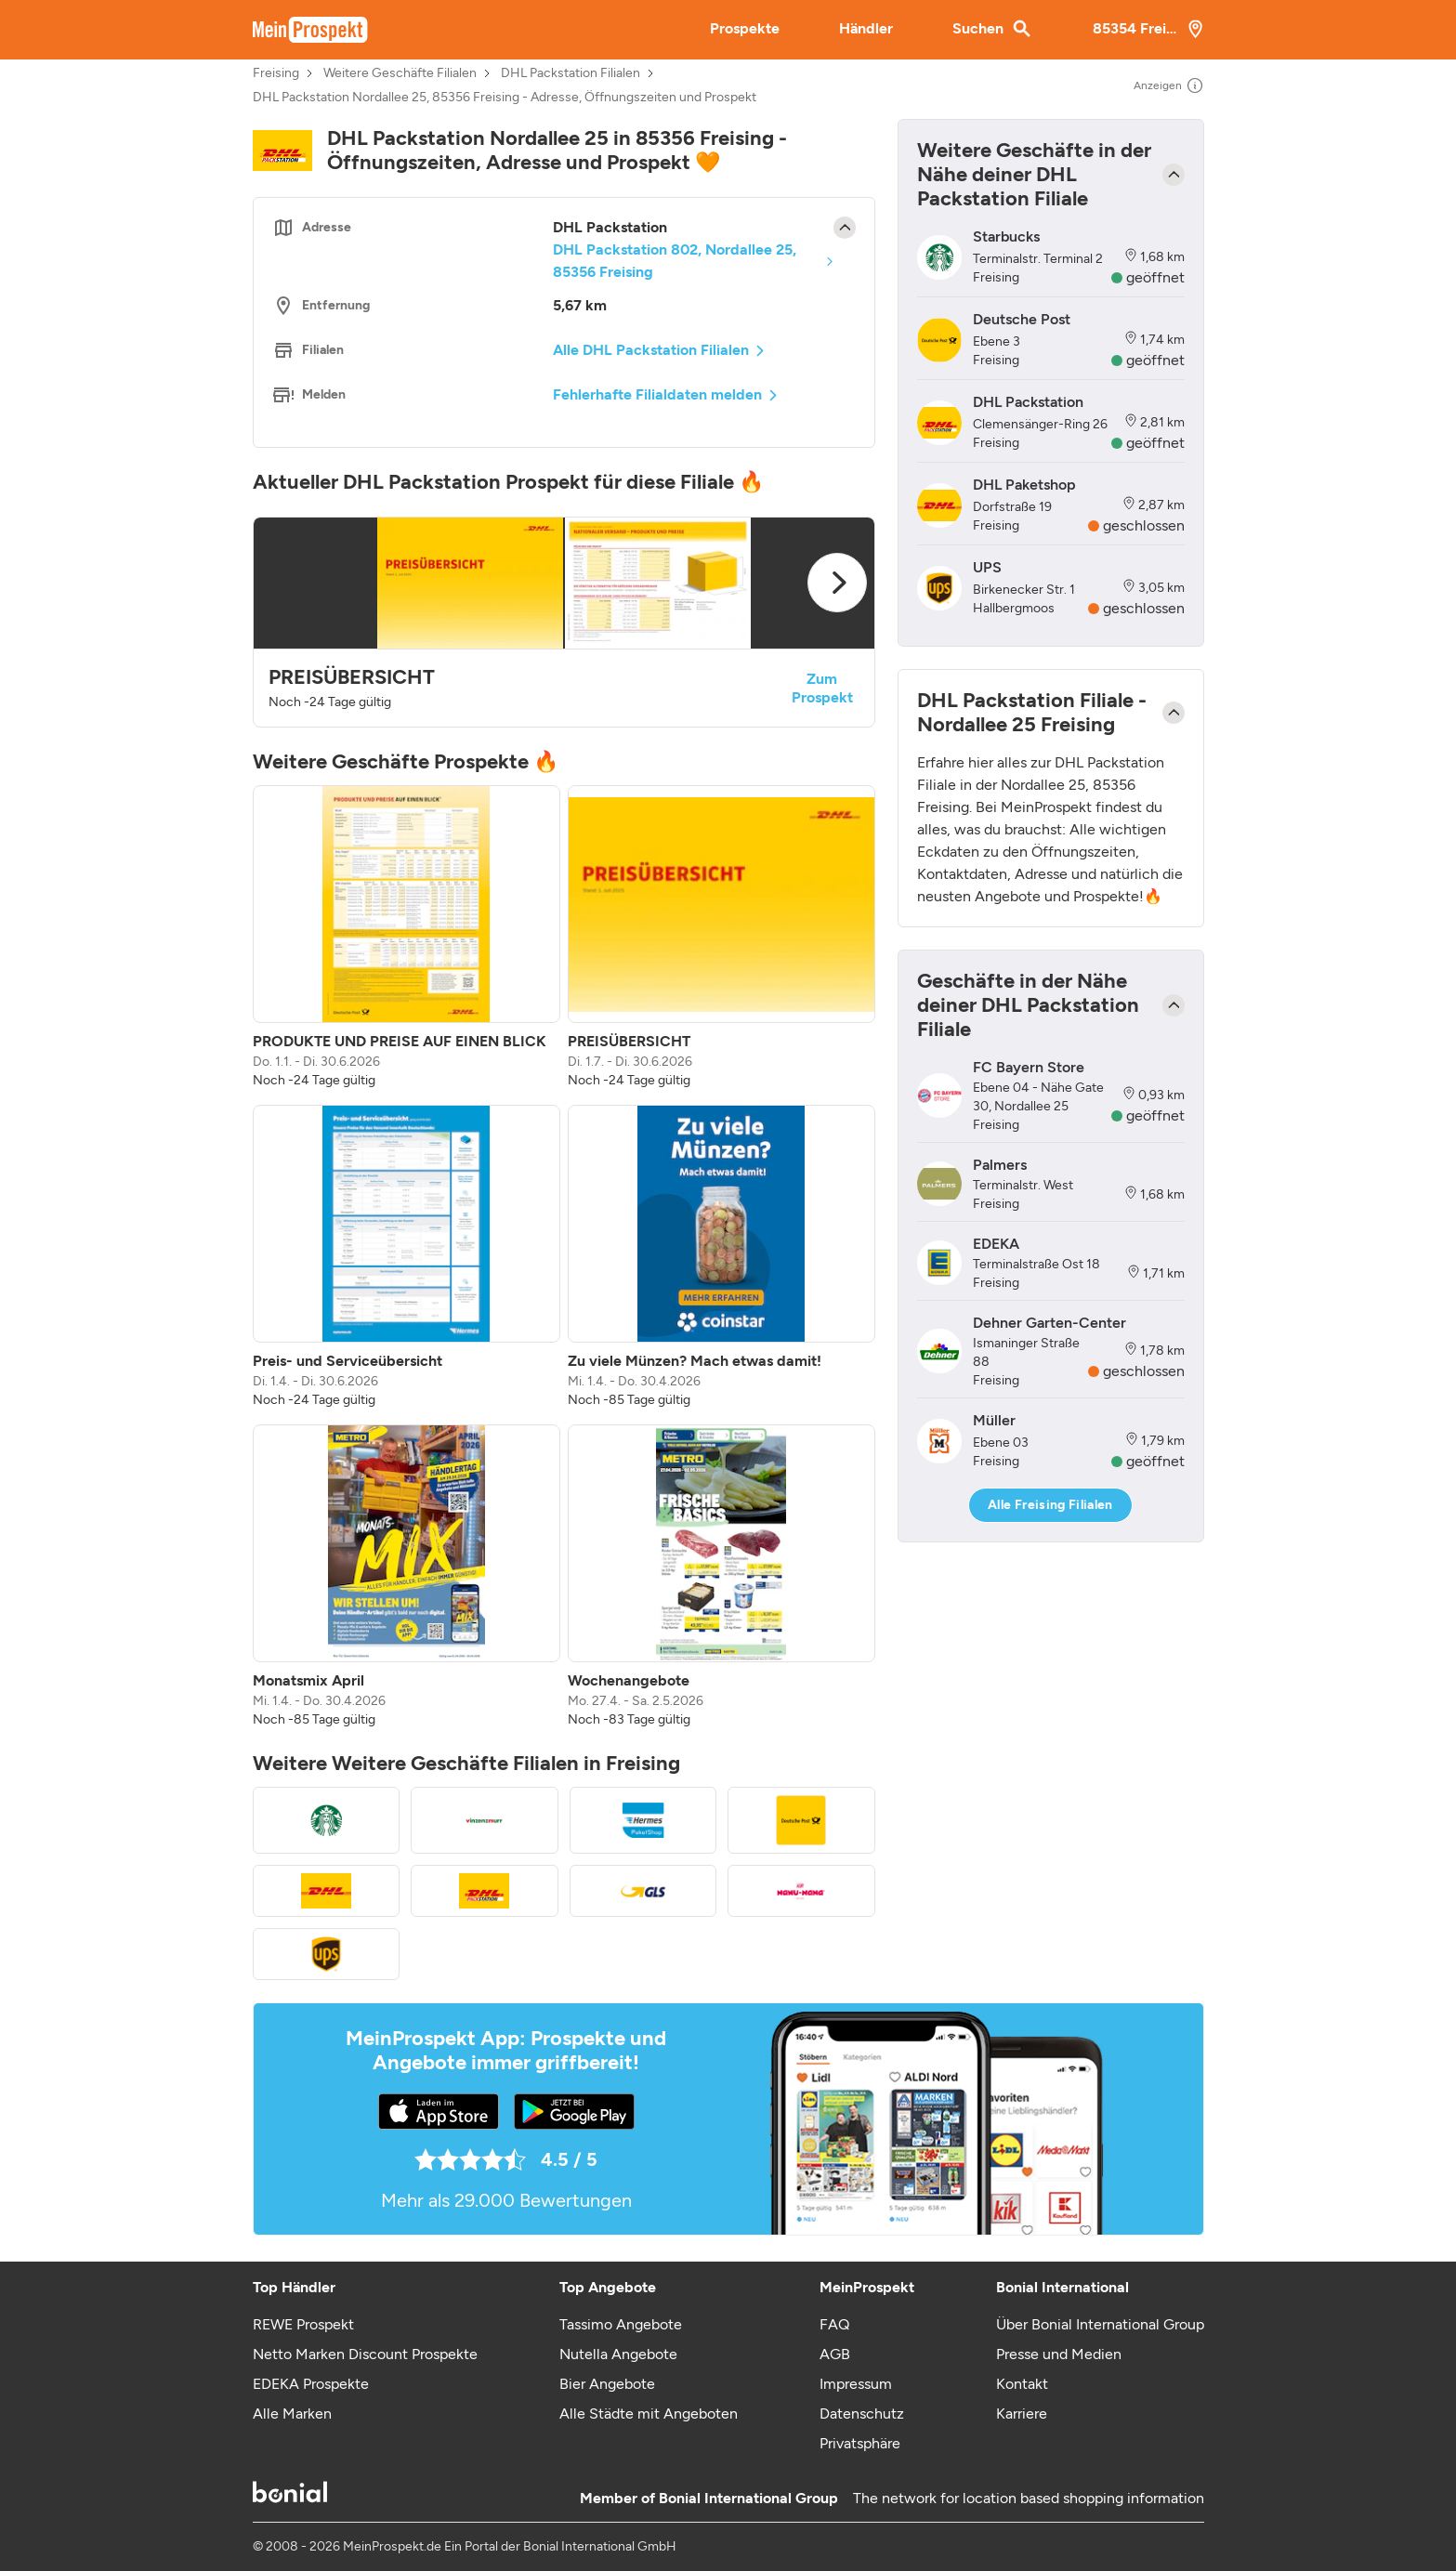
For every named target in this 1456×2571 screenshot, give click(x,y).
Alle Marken (292, 2413)
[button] (564, 622)
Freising (276, 73)
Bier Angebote (607, 2384)
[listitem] (406, 937)
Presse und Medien (1059, 2354)
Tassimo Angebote (620, 2324)
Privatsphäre (860, 2443)
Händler (866, 28)
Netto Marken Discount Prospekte (365, 2354)
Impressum (856, 2384)
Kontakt (1022, 2384)
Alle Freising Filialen (1050, 1505)
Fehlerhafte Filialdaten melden (657, 394)
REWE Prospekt (303, 2324)
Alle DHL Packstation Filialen (651, 350)
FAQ (834, 2324)
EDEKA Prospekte (311, 2384)
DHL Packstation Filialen (570, 73)
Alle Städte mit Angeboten (648, 2413)
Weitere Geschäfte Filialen (400, 73)
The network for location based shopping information (1028, 2498)
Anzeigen (1169, 85)
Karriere (1021, 2413)
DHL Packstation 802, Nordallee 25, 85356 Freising (674, 261)
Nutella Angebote (618, 2354)
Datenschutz (862, 2413)
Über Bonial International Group (1100, 2324)
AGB (835, 2354)
